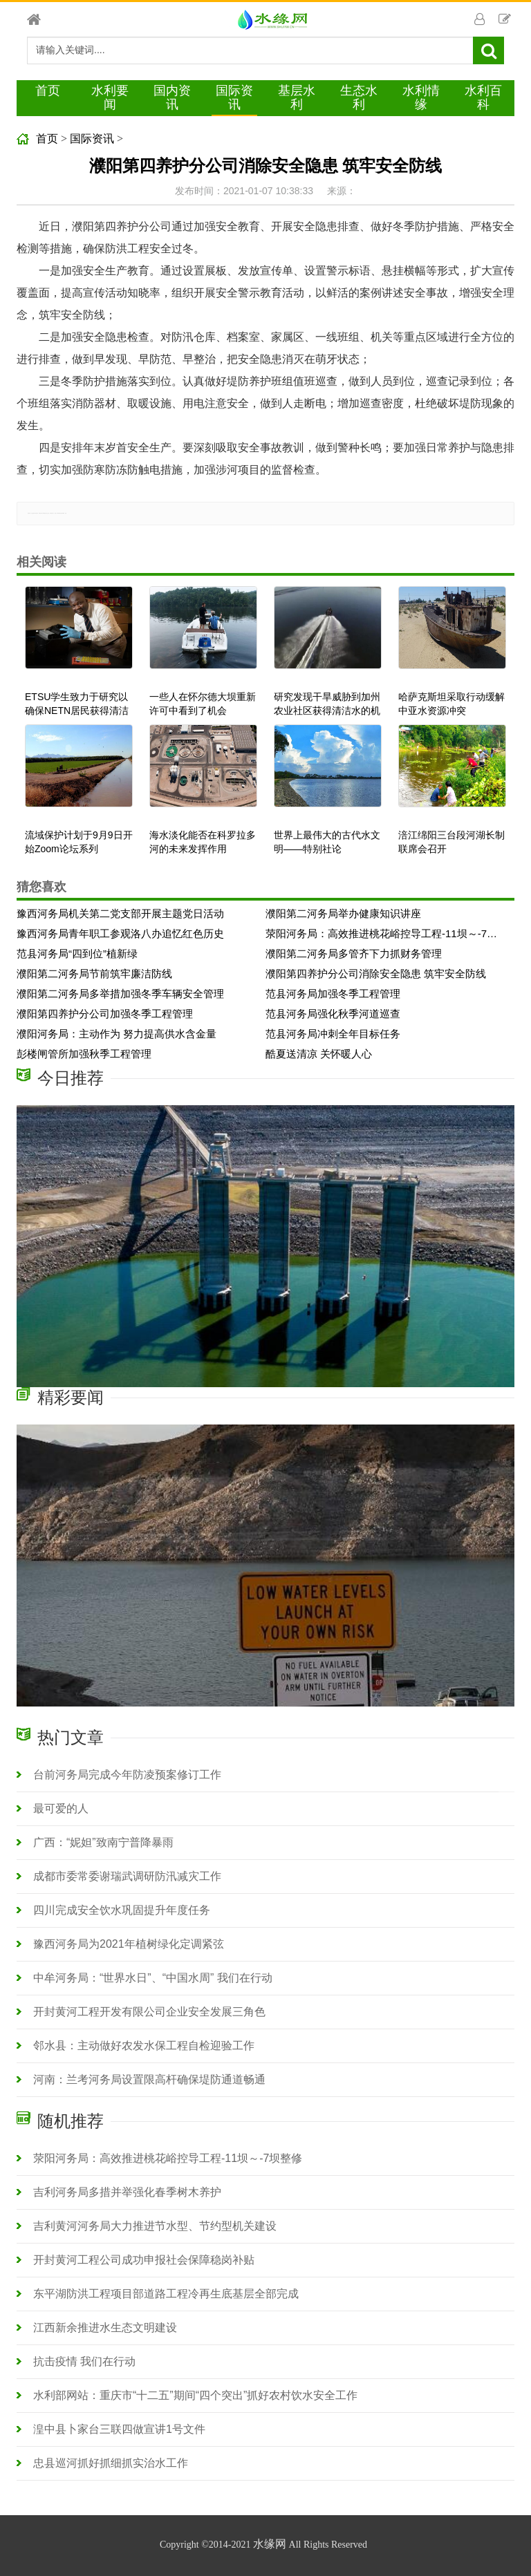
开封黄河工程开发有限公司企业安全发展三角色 (149, 2012)
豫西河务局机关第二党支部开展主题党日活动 (120, 913)
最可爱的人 (60, 1808)
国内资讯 (172, 97)
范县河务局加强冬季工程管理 (333, 993)
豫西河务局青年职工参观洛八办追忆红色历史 (120, 933)
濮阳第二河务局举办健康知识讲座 (343, 913)
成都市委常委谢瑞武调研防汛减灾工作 (127, 1876)
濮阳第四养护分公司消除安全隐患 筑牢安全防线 (376, 973)
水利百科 (483, 97)
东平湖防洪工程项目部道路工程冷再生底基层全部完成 (166, 2294)
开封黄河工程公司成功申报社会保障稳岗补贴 (143, 2260)
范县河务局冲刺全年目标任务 (333, 1034)
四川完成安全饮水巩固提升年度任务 (121, 1910)
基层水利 (296, 97)
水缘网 (269, 2544)
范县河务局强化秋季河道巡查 (333, 1013)
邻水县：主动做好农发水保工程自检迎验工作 (143, 2045)
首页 (47, 90)
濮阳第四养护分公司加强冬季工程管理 (105, 1013)
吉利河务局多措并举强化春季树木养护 (127, 2192)
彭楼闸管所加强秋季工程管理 (84, 1054)
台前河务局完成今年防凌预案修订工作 (127, 1774)
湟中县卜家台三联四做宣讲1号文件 (119, 2429)
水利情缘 (421, 97)
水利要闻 (110, 97)
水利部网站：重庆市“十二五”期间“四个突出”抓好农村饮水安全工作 (195, 2395)
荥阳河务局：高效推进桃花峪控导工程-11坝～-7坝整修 (385, 933)
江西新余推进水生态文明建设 (105, 2327)
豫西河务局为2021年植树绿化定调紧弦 (128, 1944)
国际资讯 (234, 97)
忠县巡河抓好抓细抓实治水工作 (110, 2463)
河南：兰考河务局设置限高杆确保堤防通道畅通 (149, 2079)
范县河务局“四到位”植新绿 (77, 953)
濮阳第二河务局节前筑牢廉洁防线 (94, 973)
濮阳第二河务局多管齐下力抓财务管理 (354, 953)
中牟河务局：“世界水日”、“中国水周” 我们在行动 (152, 1978)
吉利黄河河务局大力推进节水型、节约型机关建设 (155, 2226)
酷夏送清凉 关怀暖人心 (319, 1054)
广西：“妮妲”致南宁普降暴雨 (103, 1842)
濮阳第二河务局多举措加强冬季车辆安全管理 (120, 993)
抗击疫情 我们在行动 (84, 2361)
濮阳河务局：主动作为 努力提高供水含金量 (116, 1034)
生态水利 (359, 97)
